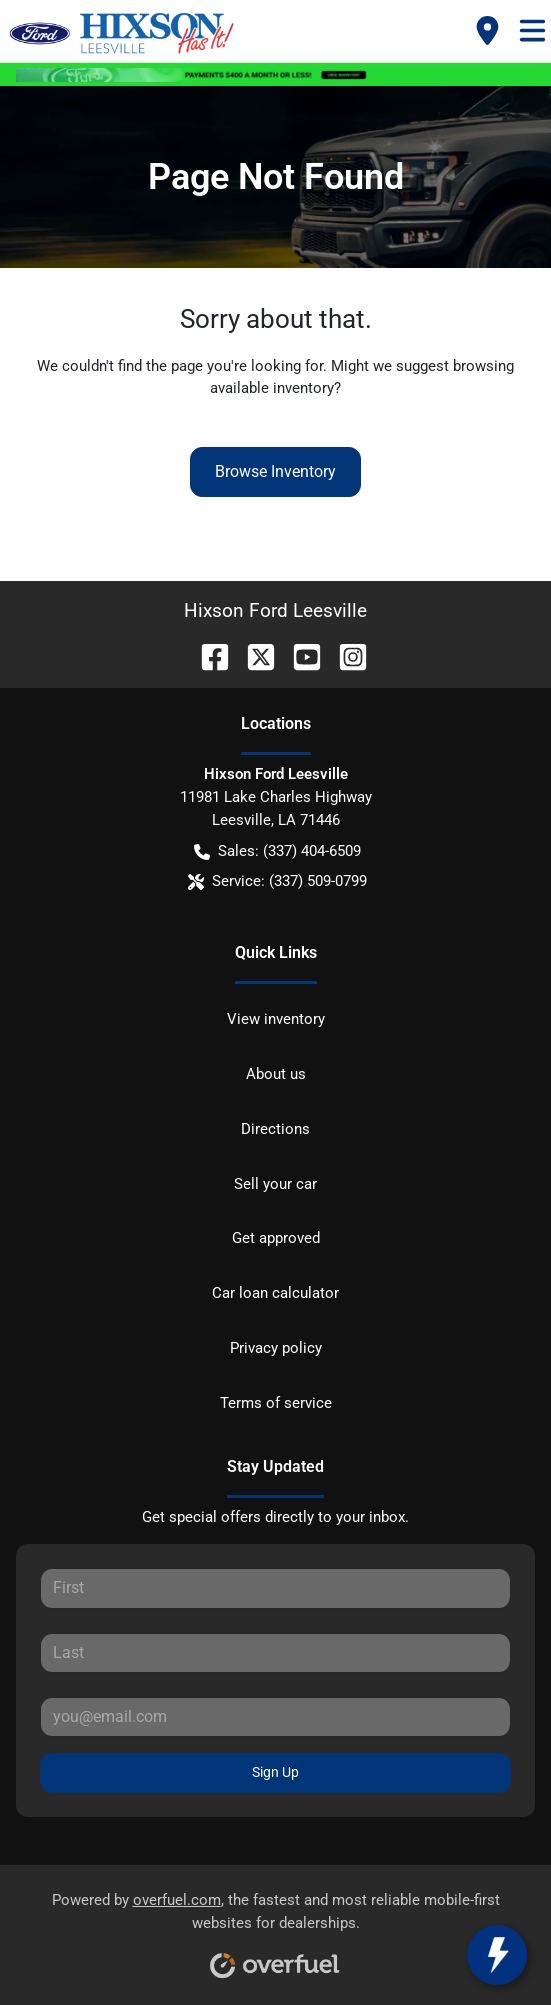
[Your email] (275, 1717)
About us (276, 1074)
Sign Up (275, 1772)
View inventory (276, 1019)
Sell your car (275, 1184)
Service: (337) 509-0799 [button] (277, 881)
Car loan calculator (275, 1293)
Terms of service (276, 1403)
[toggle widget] (497, 1955)
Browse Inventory (275, 471)
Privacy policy (276, 1348)
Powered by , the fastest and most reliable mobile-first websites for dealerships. (276, 1928)
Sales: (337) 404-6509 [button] (277, 851)
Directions (275, 1129)
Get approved (276, 1238)
